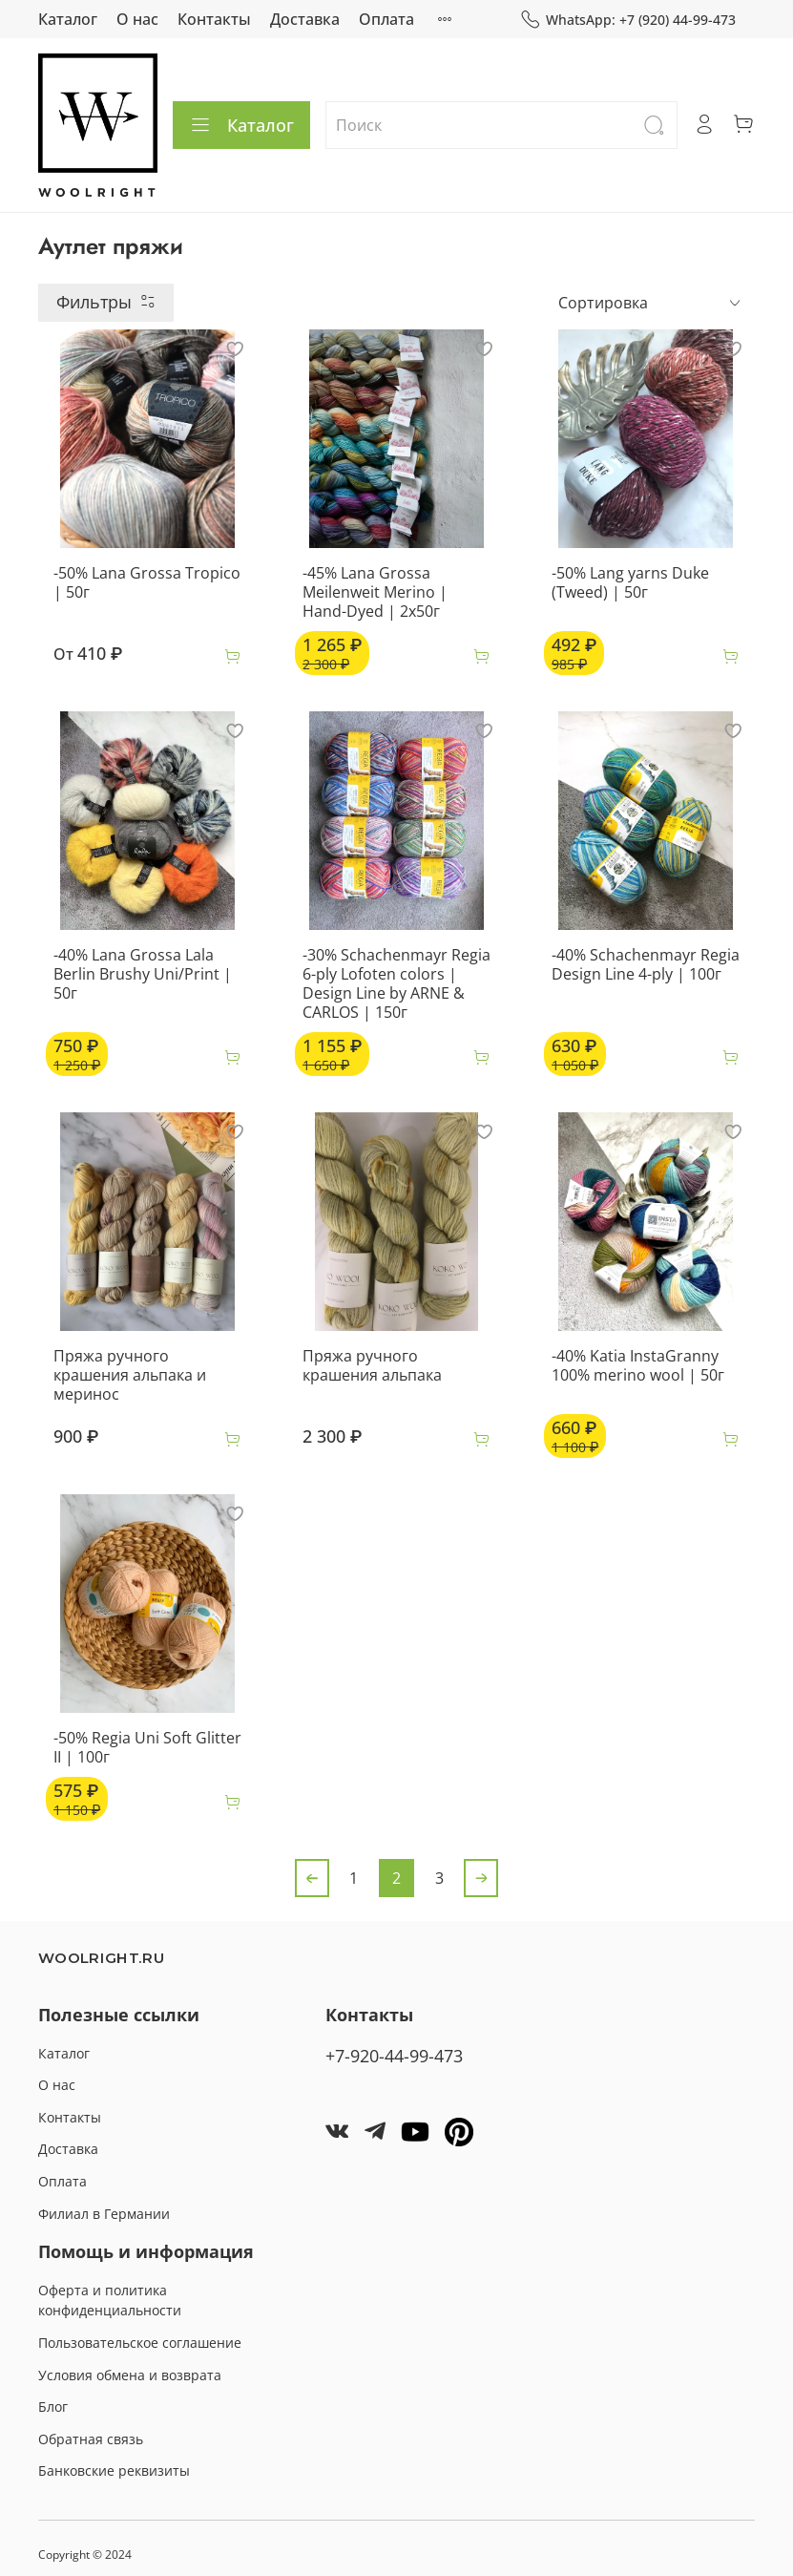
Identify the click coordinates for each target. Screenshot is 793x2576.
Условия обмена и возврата (129, 2375)
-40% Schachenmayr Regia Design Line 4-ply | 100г (646, 964)
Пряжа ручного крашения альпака (372, 1365)
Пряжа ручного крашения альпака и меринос (129, 1374)
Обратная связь (90, 2439)
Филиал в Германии (104, 2214)
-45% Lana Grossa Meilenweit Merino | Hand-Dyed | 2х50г (375, 592)
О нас (137, 19)
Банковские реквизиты (114, 2470)
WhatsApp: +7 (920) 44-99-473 (628, 20)
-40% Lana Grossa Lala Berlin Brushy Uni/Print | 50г (142, 973)
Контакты (214, 19)
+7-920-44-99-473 (394, 2055)
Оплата (386, 19)
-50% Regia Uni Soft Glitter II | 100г (147, 1747)
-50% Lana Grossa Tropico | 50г (146, 582)
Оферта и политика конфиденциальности (109, 2300)
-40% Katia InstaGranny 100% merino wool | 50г (638, 1365)
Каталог (67, 19)
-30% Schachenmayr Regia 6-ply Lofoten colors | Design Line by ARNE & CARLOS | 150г (396, 983)
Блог (53, 2406)
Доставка (305, 19)
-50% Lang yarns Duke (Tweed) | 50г (630, 582)
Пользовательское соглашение (139, 2342)
